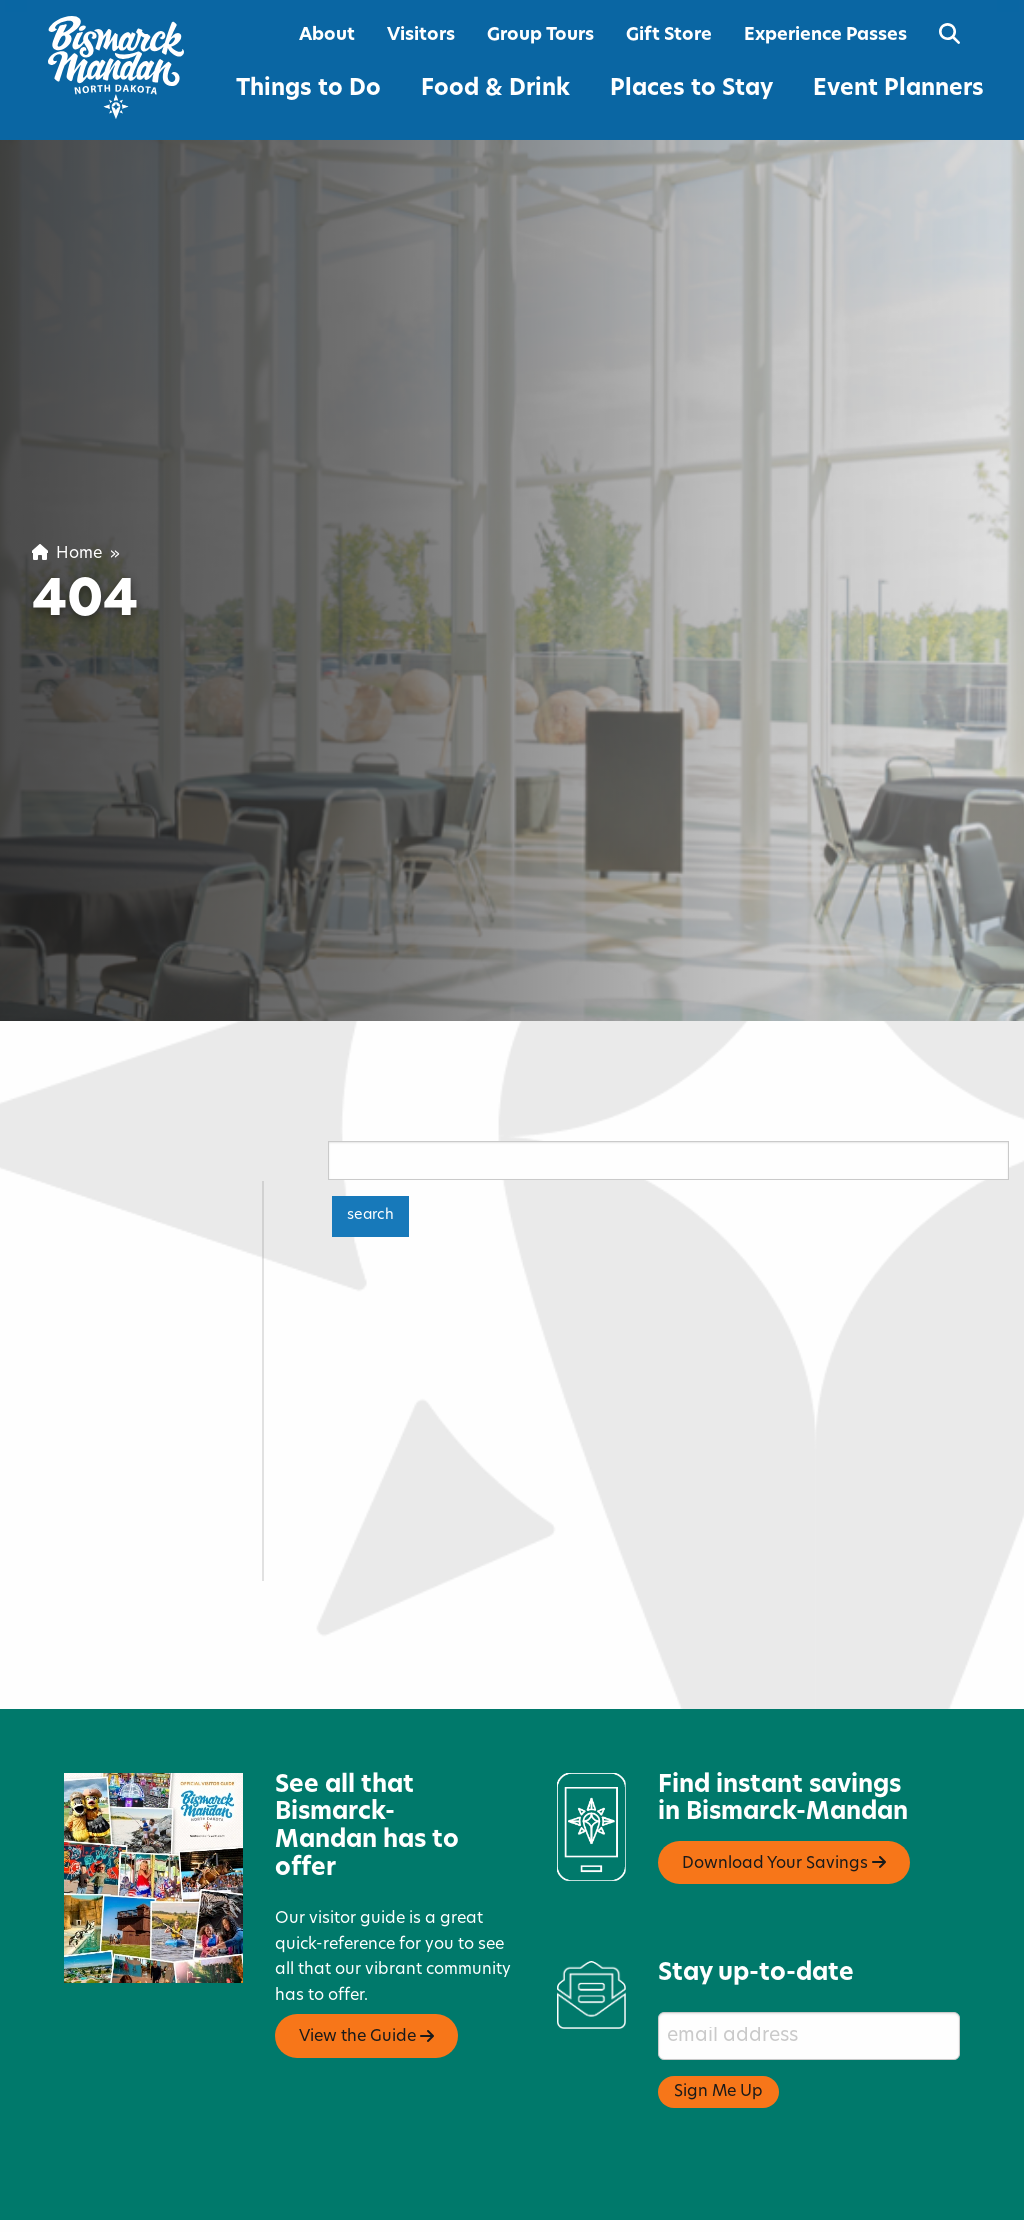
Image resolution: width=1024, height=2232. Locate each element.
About (327, 35)
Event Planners (898, 89)
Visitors (421, 35)
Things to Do (308, 89)
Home (67, 554)
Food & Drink (495, 89)
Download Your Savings (784, 1807)
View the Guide (366, 1981)
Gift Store (669, 35)
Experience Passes (825, 35)
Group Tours (540, 35)
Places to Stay (691, 89)
